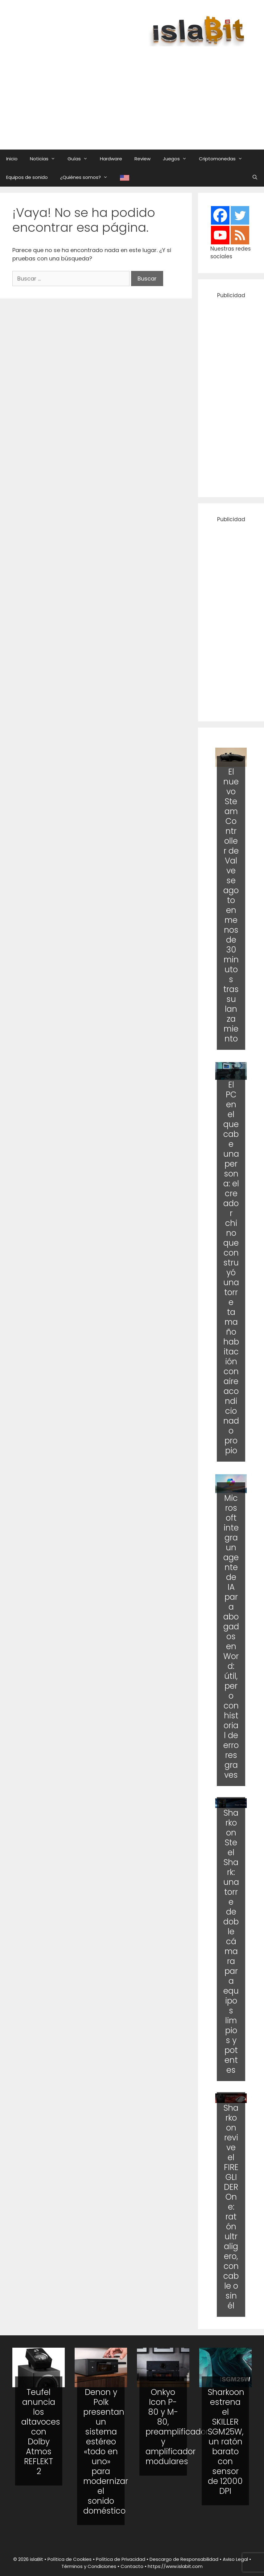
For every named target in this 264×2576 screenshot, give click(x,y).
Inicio (12, 158)
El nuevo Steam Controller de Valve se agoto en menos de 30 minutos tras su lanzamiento (231, 905)
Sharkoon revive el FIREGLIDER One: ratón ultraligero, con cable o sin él (231, 2206)
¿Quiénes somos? (87, 177)
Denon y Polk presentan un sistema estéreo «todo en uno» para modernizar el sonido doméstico (105, 2451)
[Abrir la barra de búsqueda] (255, 177)
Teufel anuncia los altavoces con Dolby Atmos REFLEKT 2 (40, 2432)
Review (142, 158)
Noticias (45, 159)
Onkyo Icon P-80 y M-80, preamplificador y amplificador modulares (177, 2427)
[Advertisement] (138, 92)
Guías (81, 159)
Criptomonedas (224, 159)
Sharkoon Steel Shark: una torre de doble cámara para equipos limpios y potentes (231, 1941)
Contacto (132, 2566)
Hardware (111, 158)
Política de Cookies (69, 2559)
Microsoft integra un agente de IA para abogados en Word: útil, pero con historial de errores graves (231, 1636)
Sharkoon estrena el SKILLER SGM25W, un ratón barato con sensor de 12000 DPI (226, 2442)
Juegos (178, 159)
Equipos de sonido (27, 177)
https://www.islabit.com (175, 2566)
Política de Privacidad (120, 2559)
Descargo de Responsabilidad (184, 2559)
